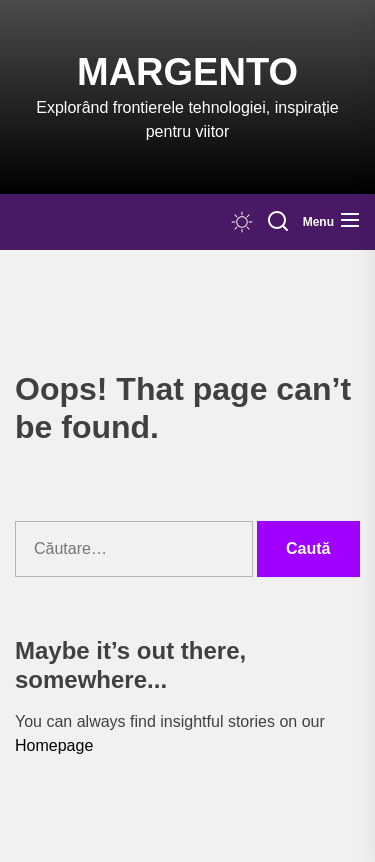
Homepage (54, 745)
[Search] (278, 222)
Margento (187, 72)
